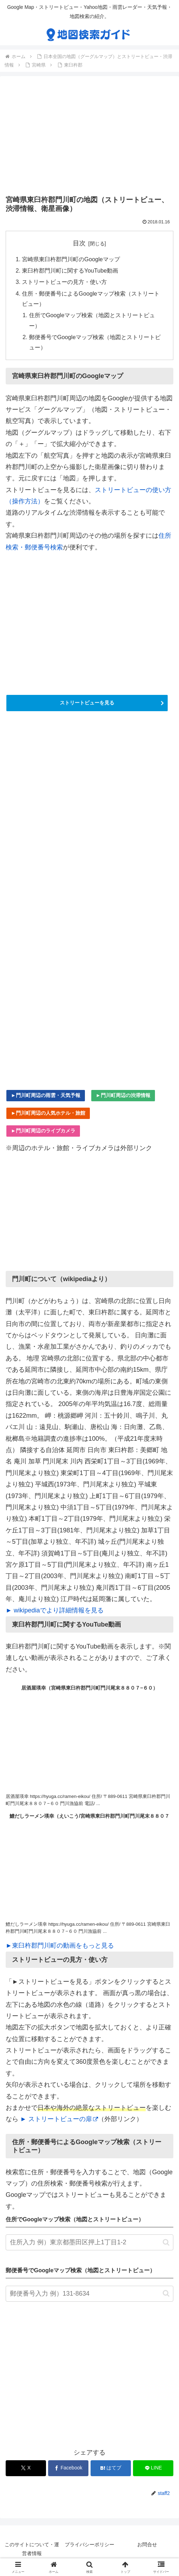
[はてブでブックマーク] (111, 2468)
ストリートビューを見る (87, 703)
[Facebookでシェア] (68, 2468)
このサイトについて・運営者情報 (32, 2549)
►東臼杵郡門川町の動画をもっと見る (60, 1945)
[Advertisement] (89, 137)
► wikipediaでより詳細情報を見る (55, 1610)
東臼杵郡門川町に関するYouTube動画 (70, 270)
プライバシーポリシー (89, 2544)
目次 (79, 243)
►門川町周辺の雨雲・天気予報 (45, 1095)
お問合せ (147, 2544)
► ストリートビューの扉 (59, 2119)
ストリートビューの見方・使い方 (64, 282)
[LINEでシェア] (153, 2468)
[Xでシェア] (26, 2468)
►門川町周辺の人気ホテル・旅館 (48, 1113)
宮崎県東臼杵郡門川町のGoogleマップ (71, 259)
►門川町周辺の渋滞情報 (123, 1095)
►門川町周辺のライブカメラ (43, 1130)
